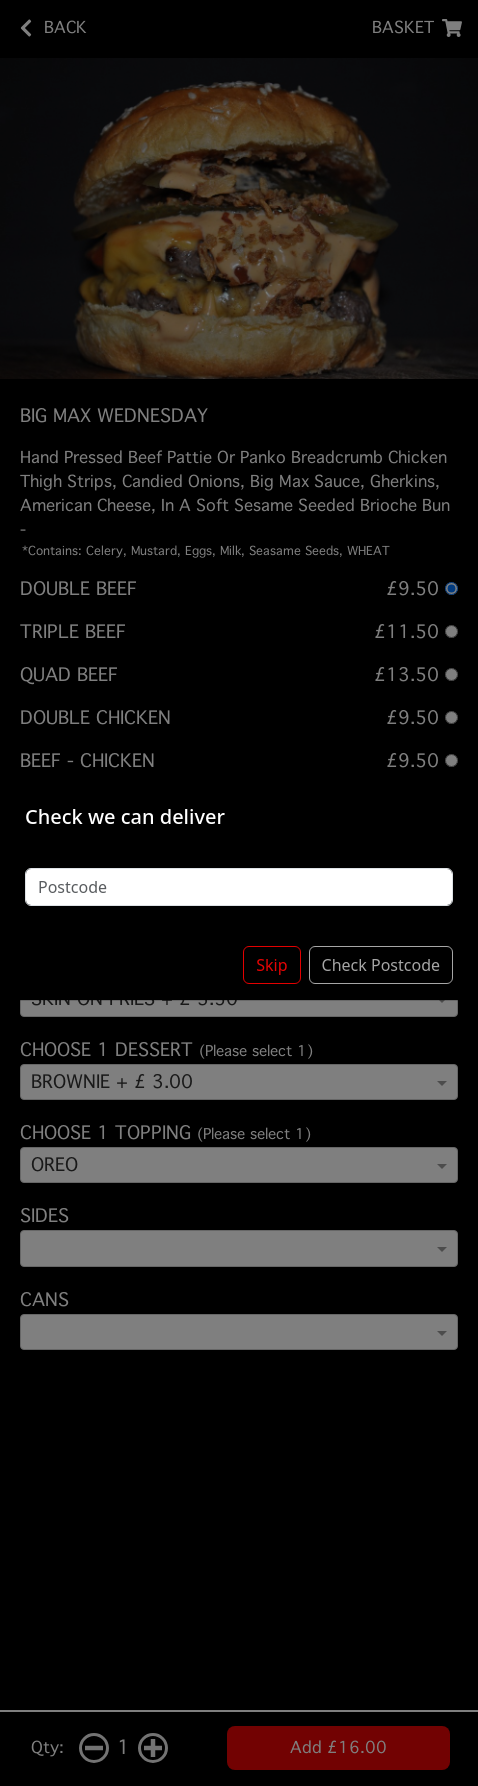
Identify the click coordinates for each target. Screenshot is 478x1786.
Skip (271, 965)
